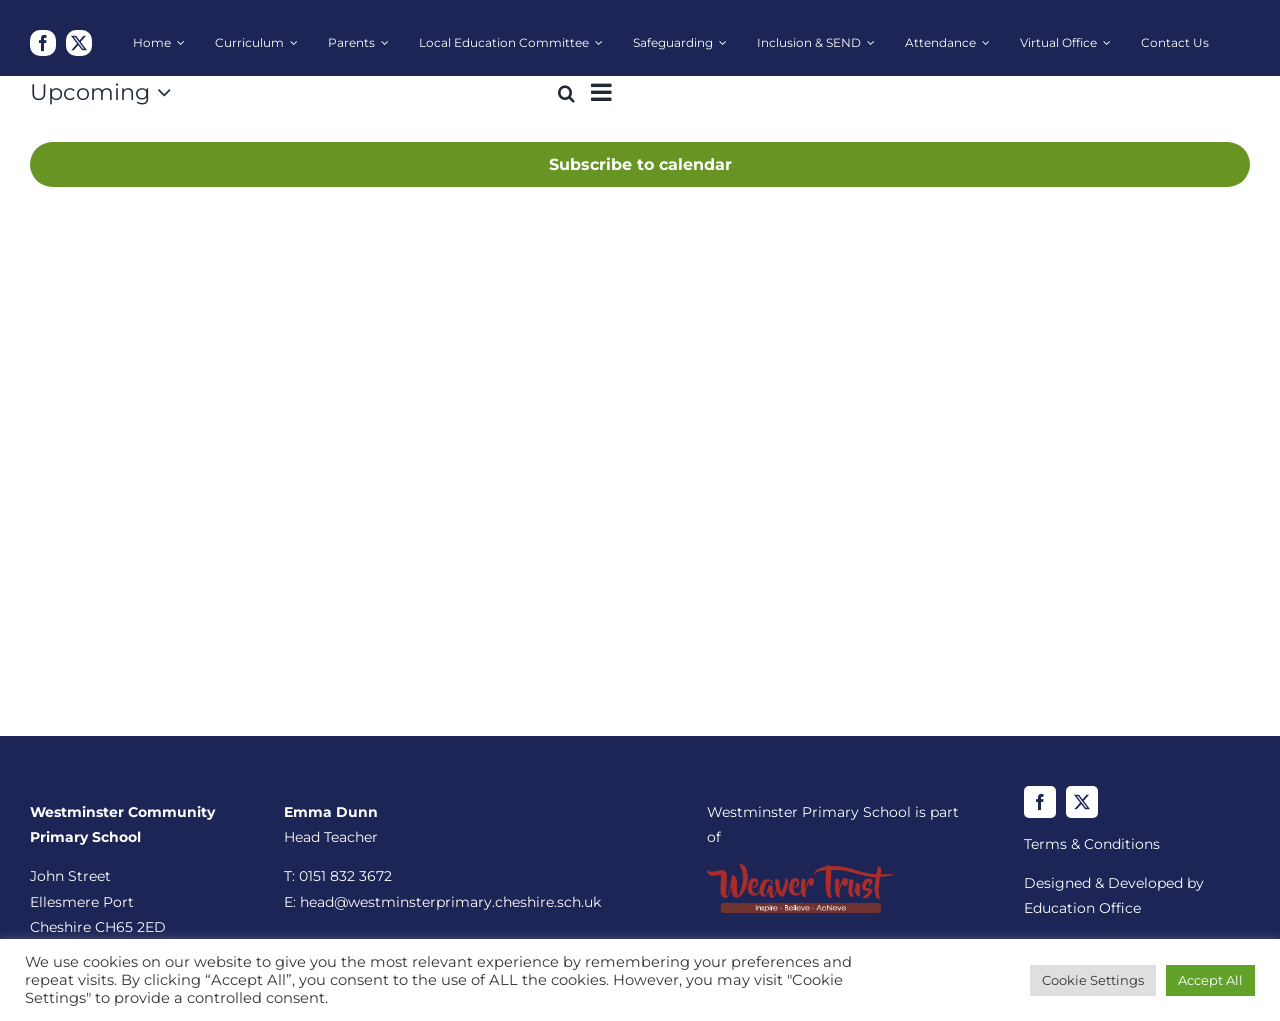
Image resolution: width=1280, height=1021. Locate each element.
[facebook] (43, 43)
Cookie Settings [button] (1093, 980)
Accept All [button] (1210, 980)
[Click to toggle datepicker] (105, 93)
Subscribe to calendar (640, 164)
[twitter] (79, 43)
